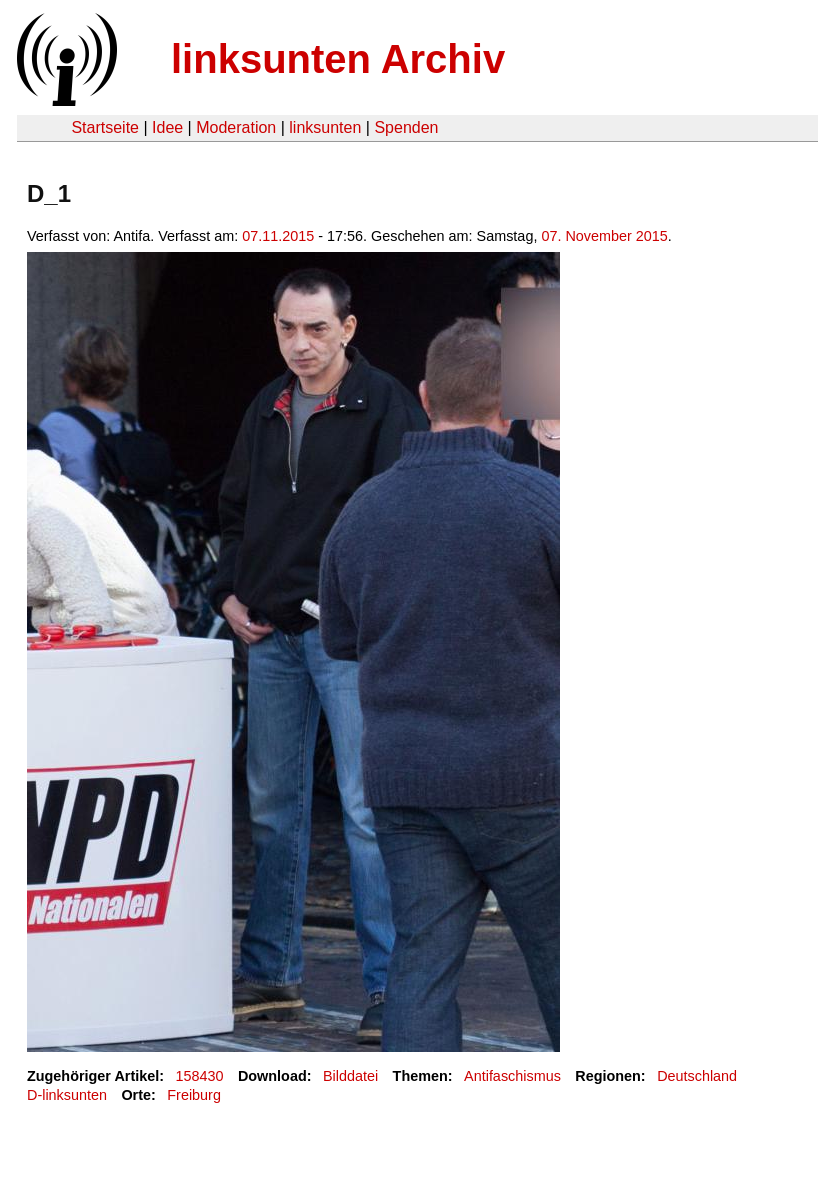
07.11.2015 (278, 236)
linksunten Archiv (338, 59)
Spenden (406, 127)
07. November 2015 (604, 236)
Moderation (236, 127)
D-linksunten (67, 1095)
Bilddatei (350, 1076)
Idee (167, 127)
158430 (200, 1076)
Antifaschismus (512, 1076)
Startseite (105, 127)
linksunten (325, 127)
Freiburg (194, 1095)
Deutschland (697, 1076)
